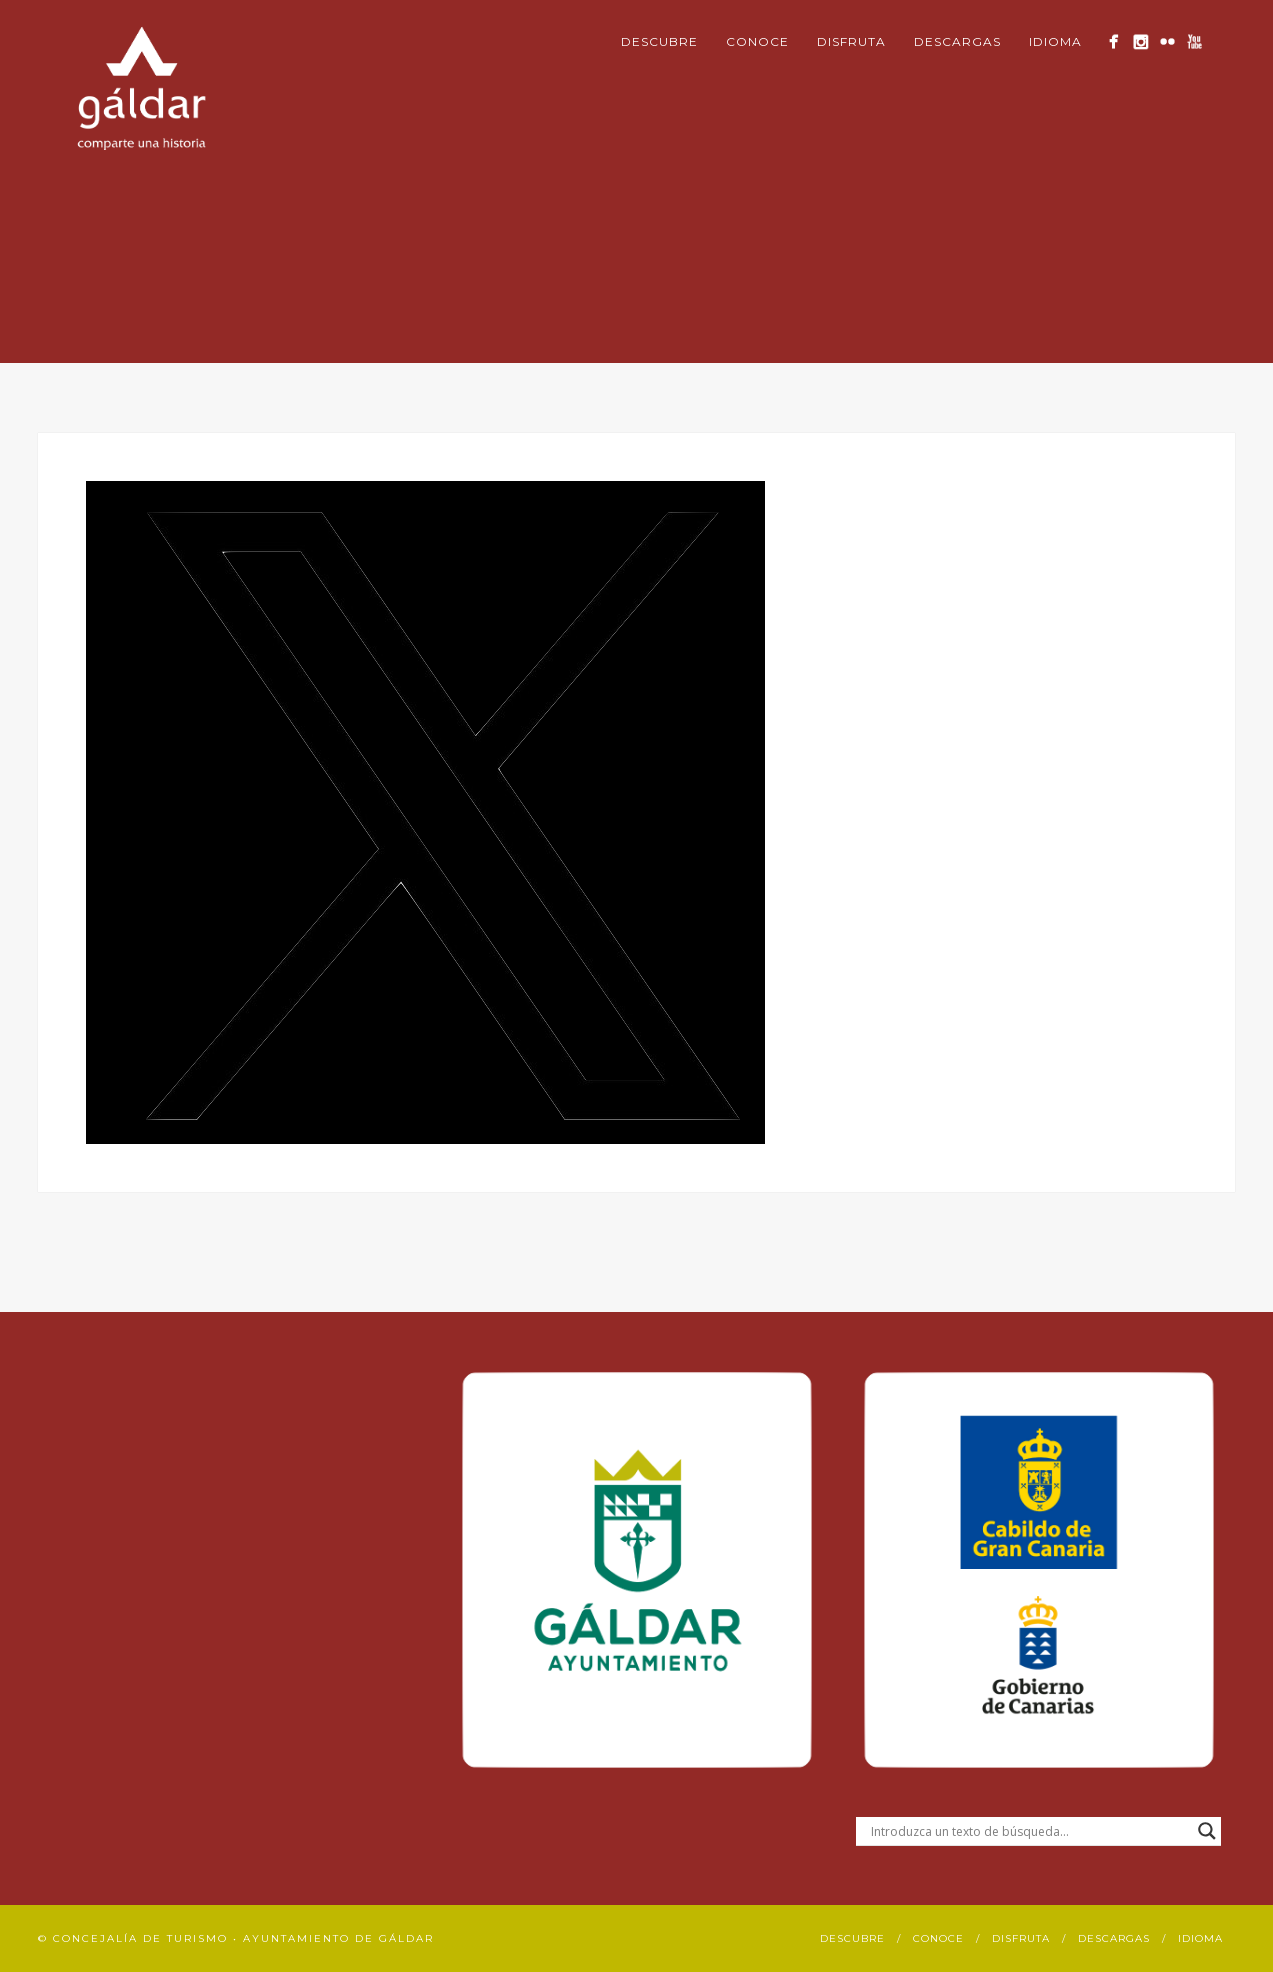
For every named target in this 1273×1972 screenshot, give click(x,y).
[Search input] (1029, 1831)
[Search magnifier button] (1207, 1831)
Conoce (757, 41)
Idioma (1055, 41)
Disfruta (851, 41)
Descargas (957, 41)
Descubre (659, 41)
